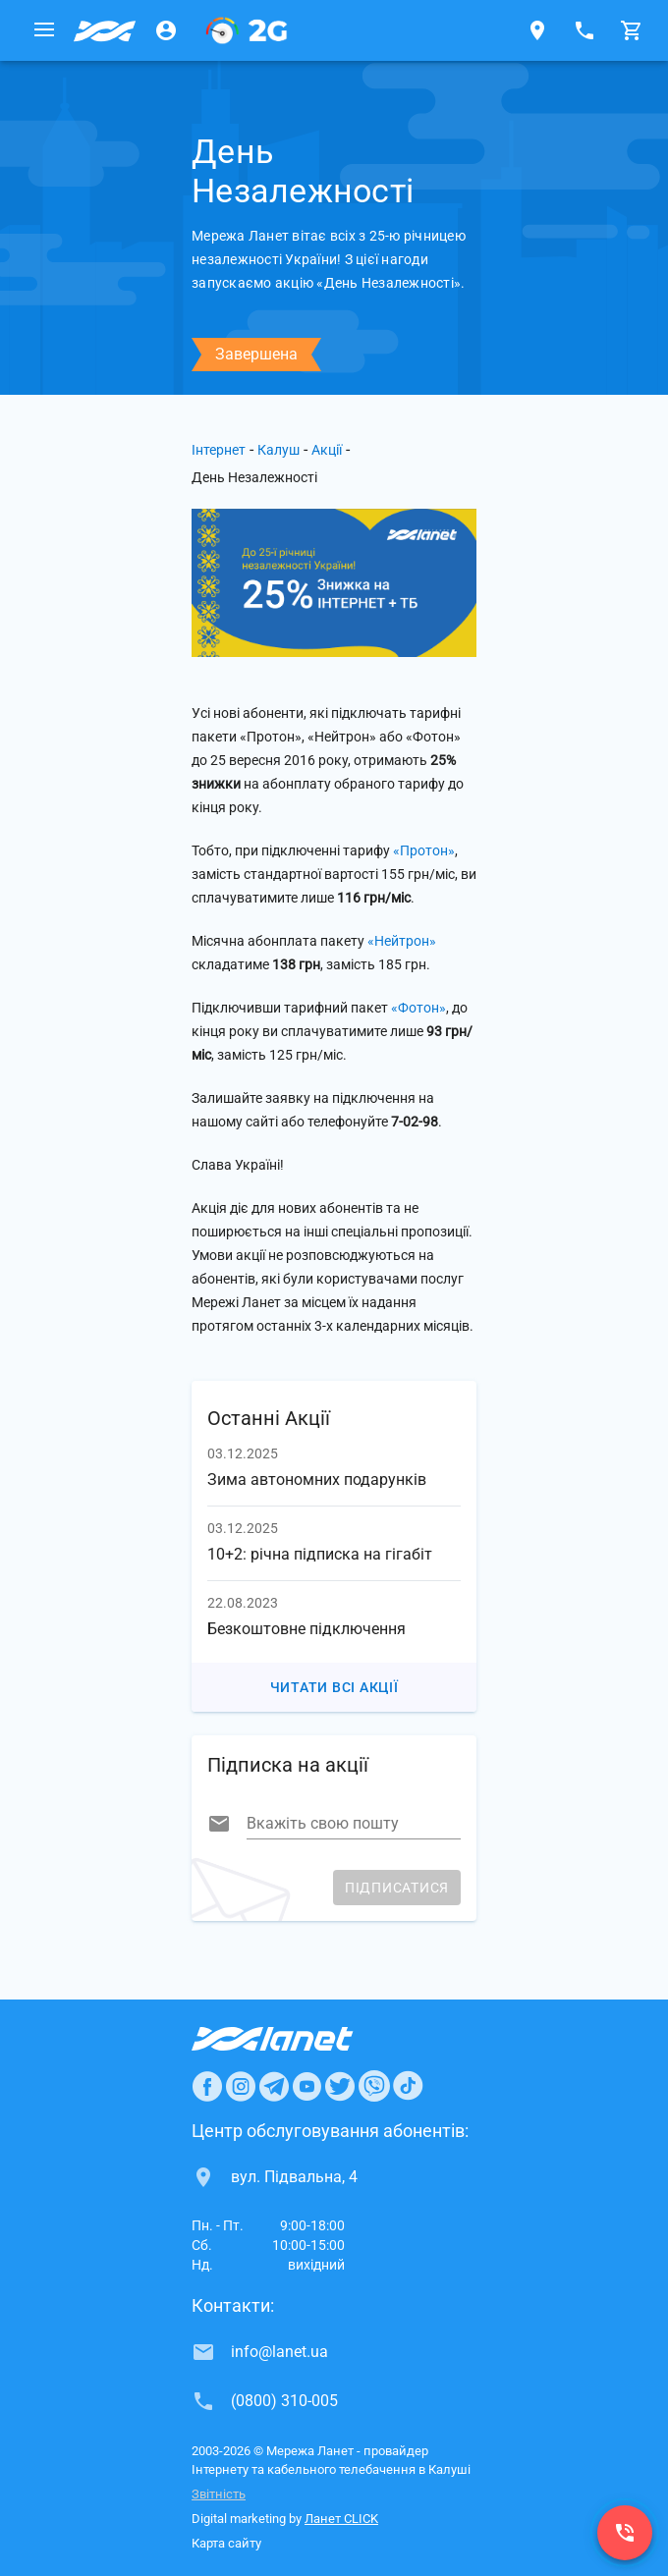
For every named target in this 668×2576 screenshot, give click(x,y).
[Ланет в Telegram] (274, 2086)
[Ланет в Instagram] (240, 2086)
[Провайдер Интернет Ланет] (295, 2039)
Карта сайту (226, 2543)
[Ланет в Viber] (374, 2086)
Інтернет (219, 450)
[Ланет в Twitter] (340, 2086)
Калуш (278, 450)
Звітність (219, 2494)
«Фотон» (418, 1007)
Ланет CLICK (341, 2518)
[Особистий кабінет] (166, 30)
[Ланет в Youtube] (306, 2086)
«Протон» (424, 850)
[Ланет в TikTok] (407, 2086)
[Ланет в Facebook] (207, 2086)
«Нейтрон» (401, 941)
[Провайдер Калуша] (105, 30)
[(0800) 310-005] (624, 2532)
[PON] (247, 30)
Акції (326, 450)
